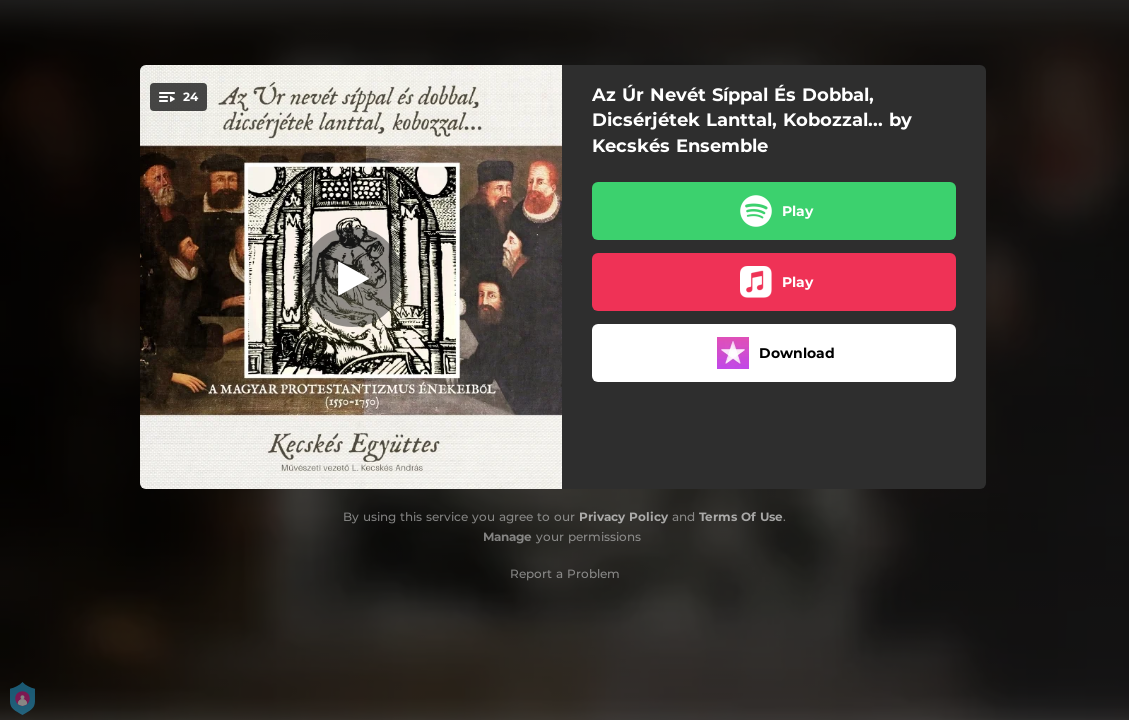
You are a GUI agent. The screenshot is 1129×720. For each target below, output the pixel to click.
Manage (507, 536)
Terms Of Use (741, 516)
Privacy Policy (623, 516)
